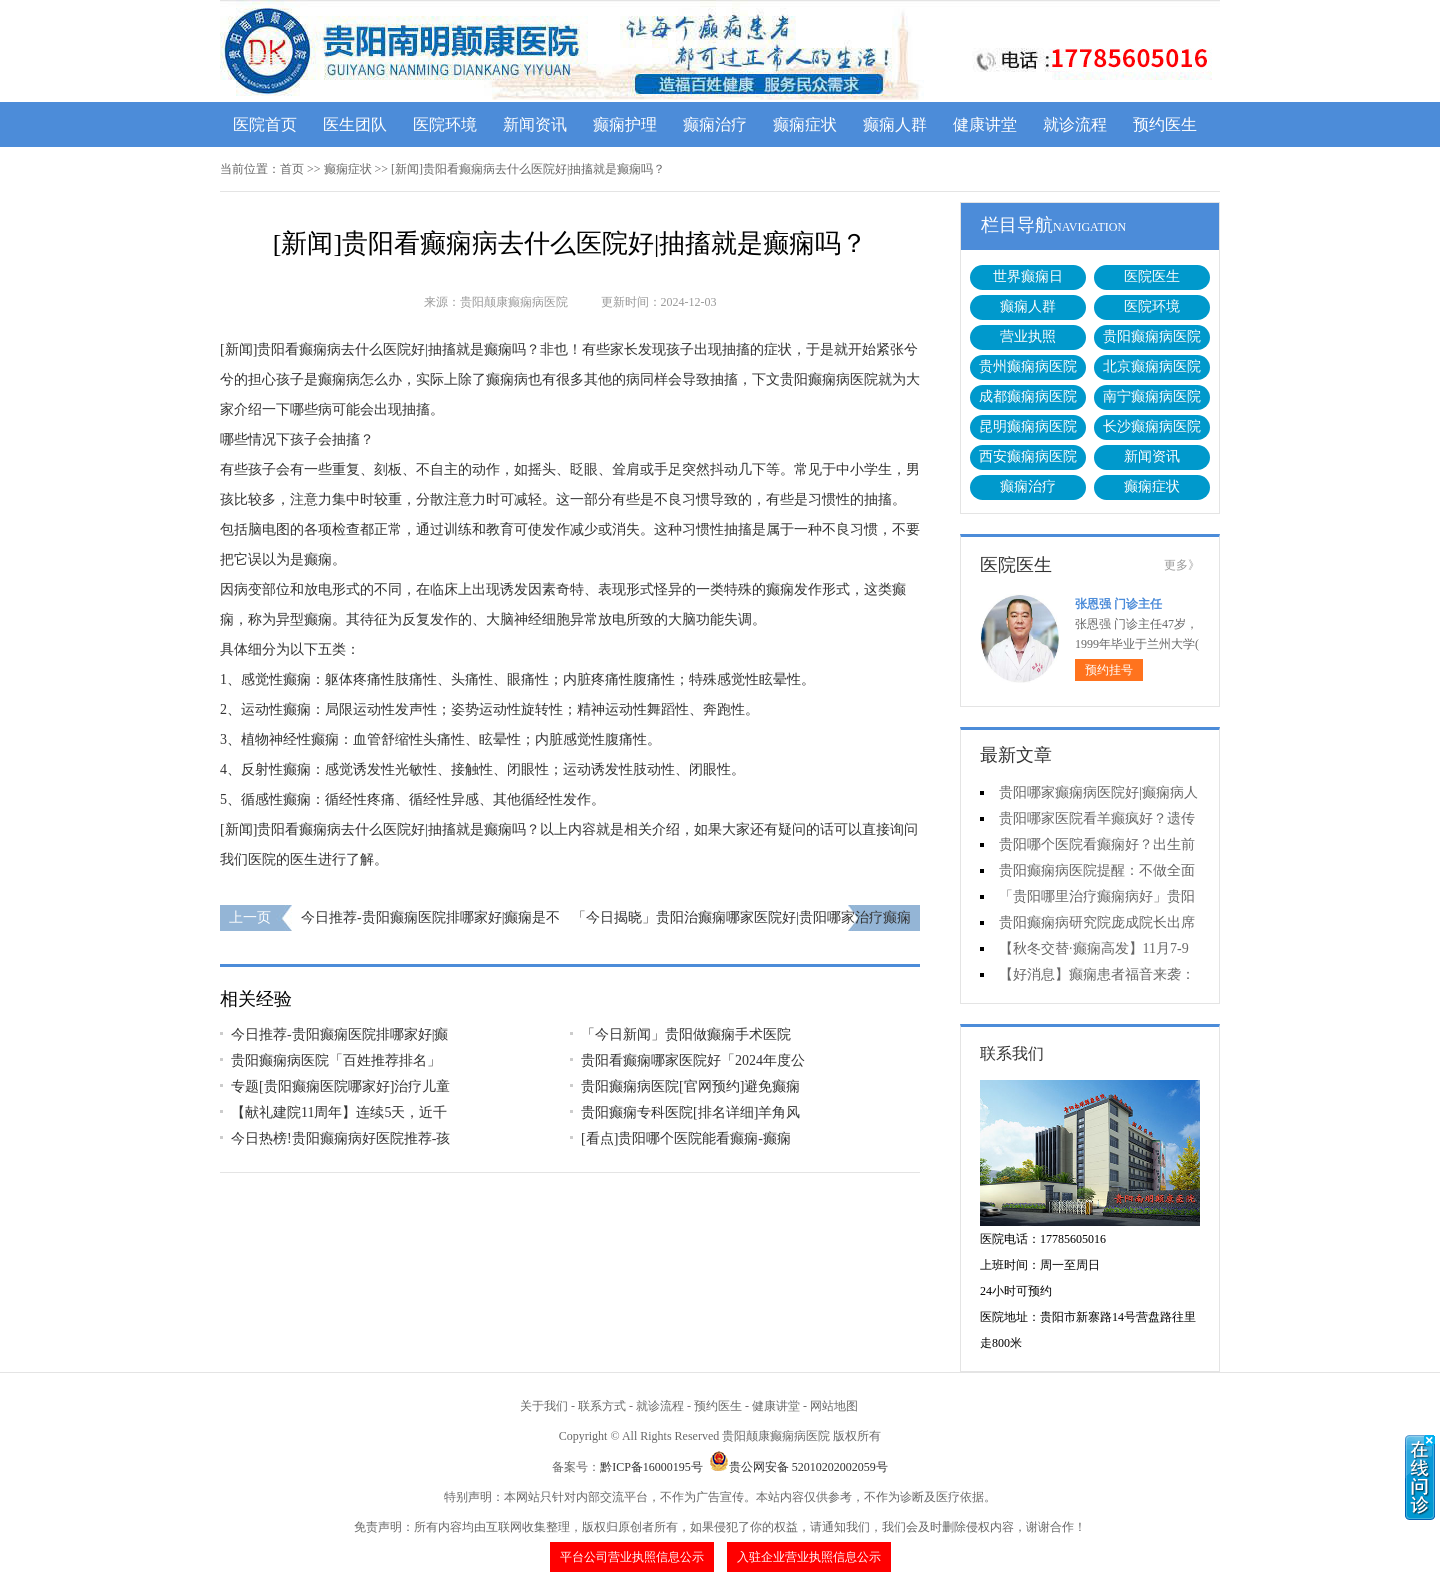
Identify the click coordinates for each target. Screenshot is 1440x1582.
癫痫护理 (625, 124)
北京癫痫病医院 (1152, 366)
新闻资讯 (535, 124)
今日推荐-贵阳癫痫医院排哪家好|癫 (339, 1034)
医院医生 (1152, 276)
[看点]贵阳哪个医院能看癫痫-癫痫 (686, 1138)
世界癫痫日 (1028, 276)
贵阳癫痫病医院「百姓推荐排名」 (336, 1060)
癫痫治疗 (715, 124)
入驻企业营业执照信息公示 (809, 1557)
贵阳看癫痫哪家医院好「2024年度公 (693, 1060)
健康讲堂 (985, 124)
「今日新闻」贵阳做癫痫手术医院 (686, 1034)
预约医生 (1165, 124)
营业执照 (1028, 336)
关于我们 (544, 1406)
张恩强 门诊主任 (1118, 604)
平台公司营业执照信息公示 (632, 1557)
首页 (292, 169)
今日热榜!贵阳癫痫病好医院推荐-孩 (340, 1138)
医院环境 (445, 124)
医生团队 (355, 124)
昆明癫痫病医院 (1028, 426)
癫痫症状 (805, 124)
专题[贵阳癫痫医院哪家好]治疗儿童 (340, 1086)
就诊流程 (1075, 124)
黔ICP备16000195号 (651, 1467)
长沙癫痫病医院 (1152, 426)
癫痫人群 (895, 124)
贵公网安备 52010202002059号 (798, 1467)
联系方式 (602, 1406)
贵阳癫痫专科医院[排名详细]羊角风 (690, 1112)
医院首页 (265, 124)
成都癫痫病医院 (1028, 396)
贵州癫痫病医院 (1028, 366)
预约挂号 (1109, 670)
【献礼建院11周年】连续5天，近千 (339, 1112)
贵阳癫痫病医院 (1152, 336)
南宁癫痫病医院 (1152, 396)
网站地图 (834, 1406)
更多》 (1182, 565)
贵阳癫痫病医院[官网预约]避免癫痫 (690, 1086)
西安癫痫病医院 (1028, 456)
